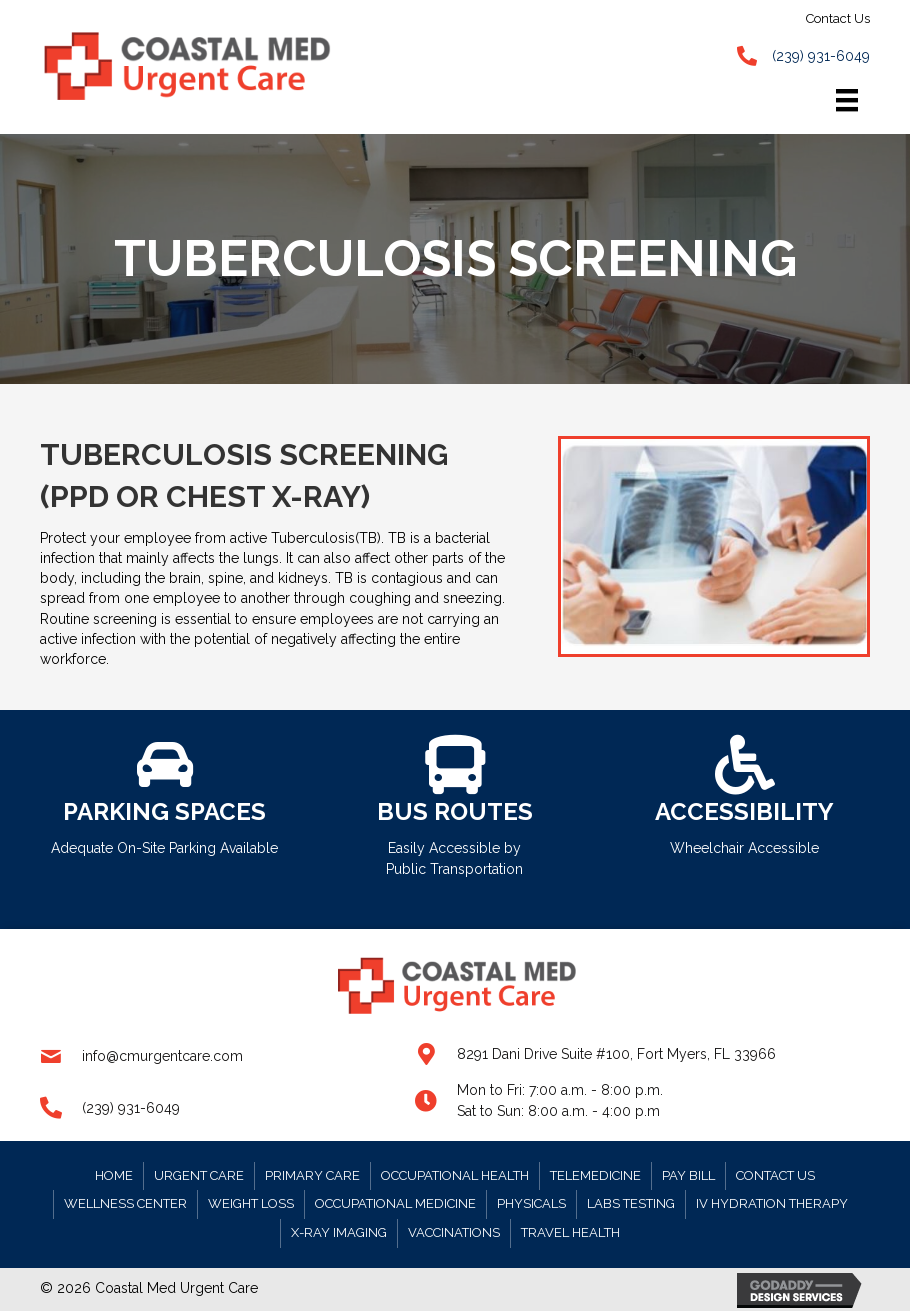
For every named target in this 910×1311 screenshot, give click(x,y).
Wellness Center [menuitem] (125, 1203)
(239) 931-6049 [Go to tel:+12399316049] (131, 1108)
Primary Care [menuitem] (312, 1175)
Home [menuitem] (114, 1175)
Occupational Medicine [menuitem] (395, 1203)
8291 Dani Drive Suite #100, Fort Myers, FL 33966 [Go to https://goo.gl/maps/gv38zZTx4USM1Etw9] (616, 1054)
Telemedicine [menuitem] (595, 1175)
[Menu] (847, 101)
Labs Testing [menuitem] (631, 1203)
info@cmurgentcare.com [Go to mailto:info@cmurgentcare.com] (162, 1056)
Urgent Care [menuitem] (199, 1175)
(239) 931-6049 (821, 56)
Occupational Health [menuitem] (455, 1175)
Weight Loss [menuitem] (251, 1203)
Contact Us (838, 18)
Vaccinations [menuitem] (454, 1232)
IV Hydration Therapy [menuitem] (772, 1203)
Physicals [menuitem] (531, 1203)
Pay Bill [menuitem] (688, 1175)
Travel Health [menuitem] (570, 1232)
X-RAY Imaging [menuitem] (339, 1232)
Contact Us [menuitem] (775, 1175)
